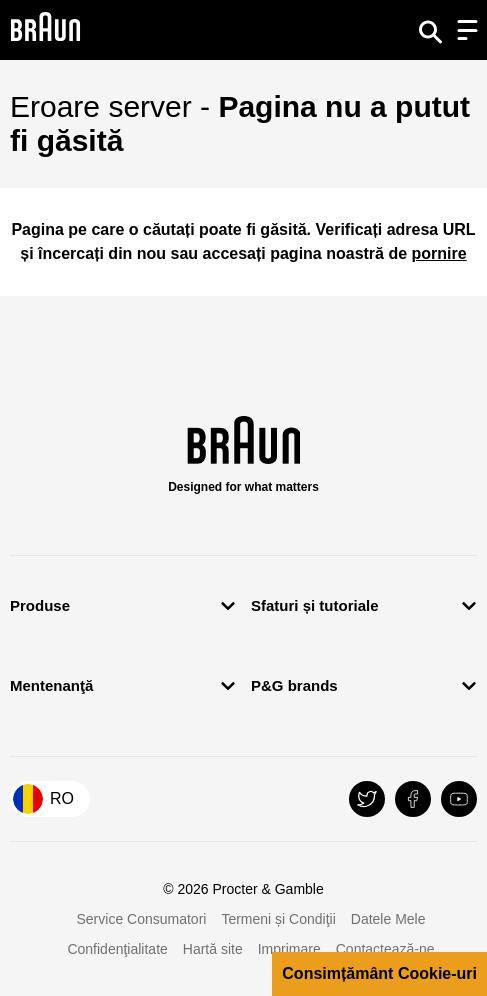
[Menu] (467, 30)
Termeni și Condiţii (278, 919)
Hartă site (213, 949)
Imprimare (289, 949)
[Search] (430, 30)
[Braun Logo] (45, 30)
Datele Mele (388, 919)
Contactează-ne (385, 949)
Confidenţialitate (117, 949)
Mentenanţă (51, 685)
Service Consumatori (141, 919)
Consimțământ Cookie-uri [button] (379, 973)
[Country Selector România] (50, 799)
